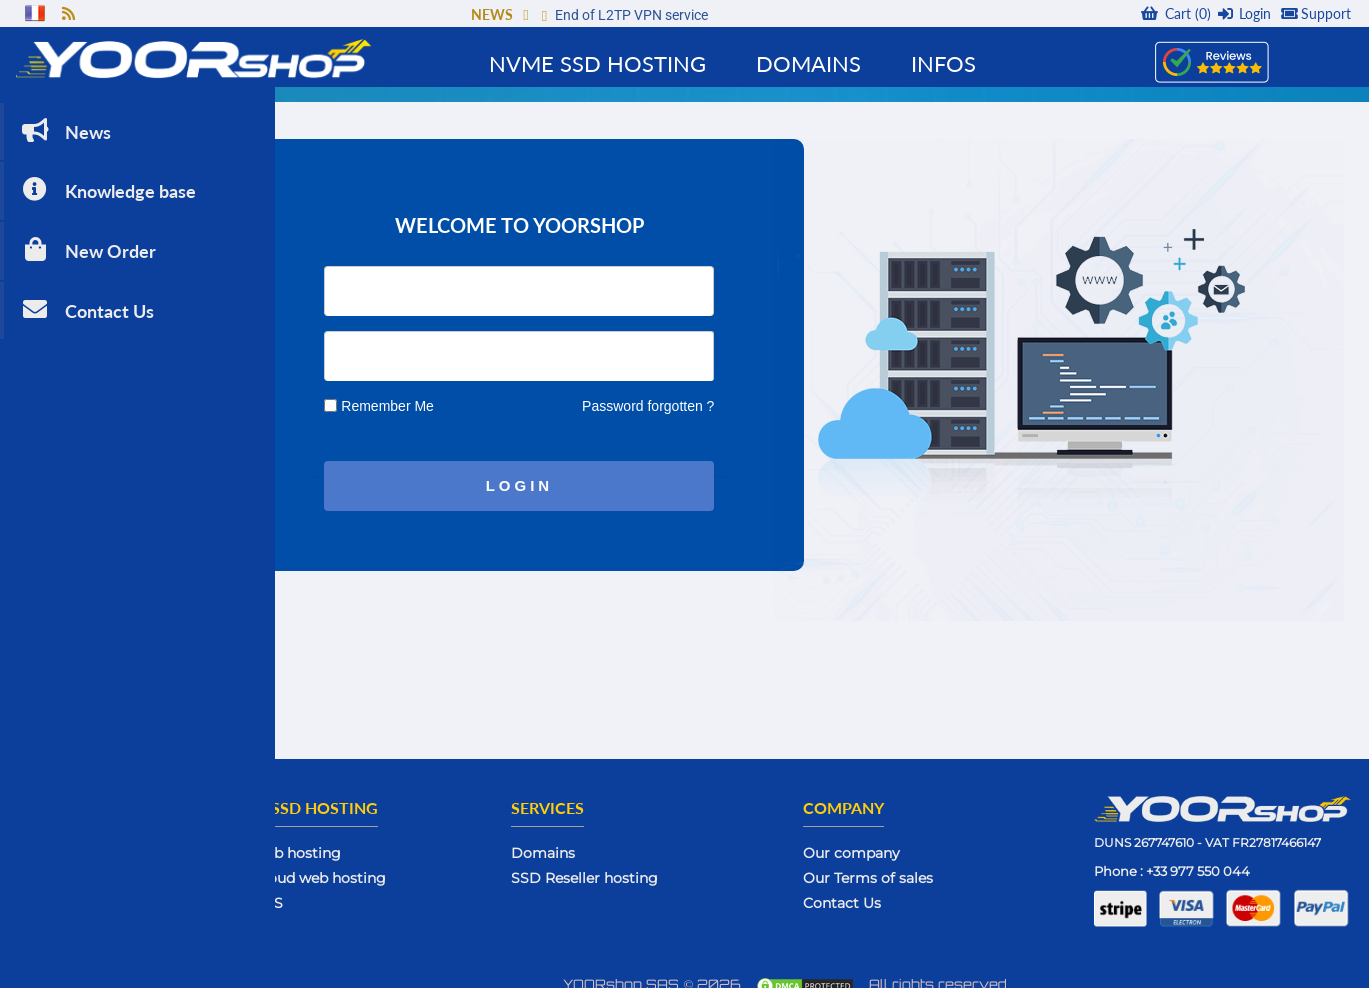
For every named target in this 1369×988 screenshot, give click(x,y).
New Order (87, 233)
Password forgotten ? (734, 391)
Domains (615, 839)
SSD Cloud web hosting (398, 864)
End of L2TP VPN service (631, 15)
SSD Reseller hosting (656, 864)
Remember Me (473, 391)
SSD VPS (346, 889)
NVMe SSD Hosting (597, 63)
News (64, 114)
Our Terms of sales (916, 864)
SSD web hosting (375, 839)
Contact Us (86, 293)
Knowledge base (107, 174)
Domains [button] (808, 63)
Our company (899, 839)
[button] (525, 14)
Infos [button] (943, 63)
